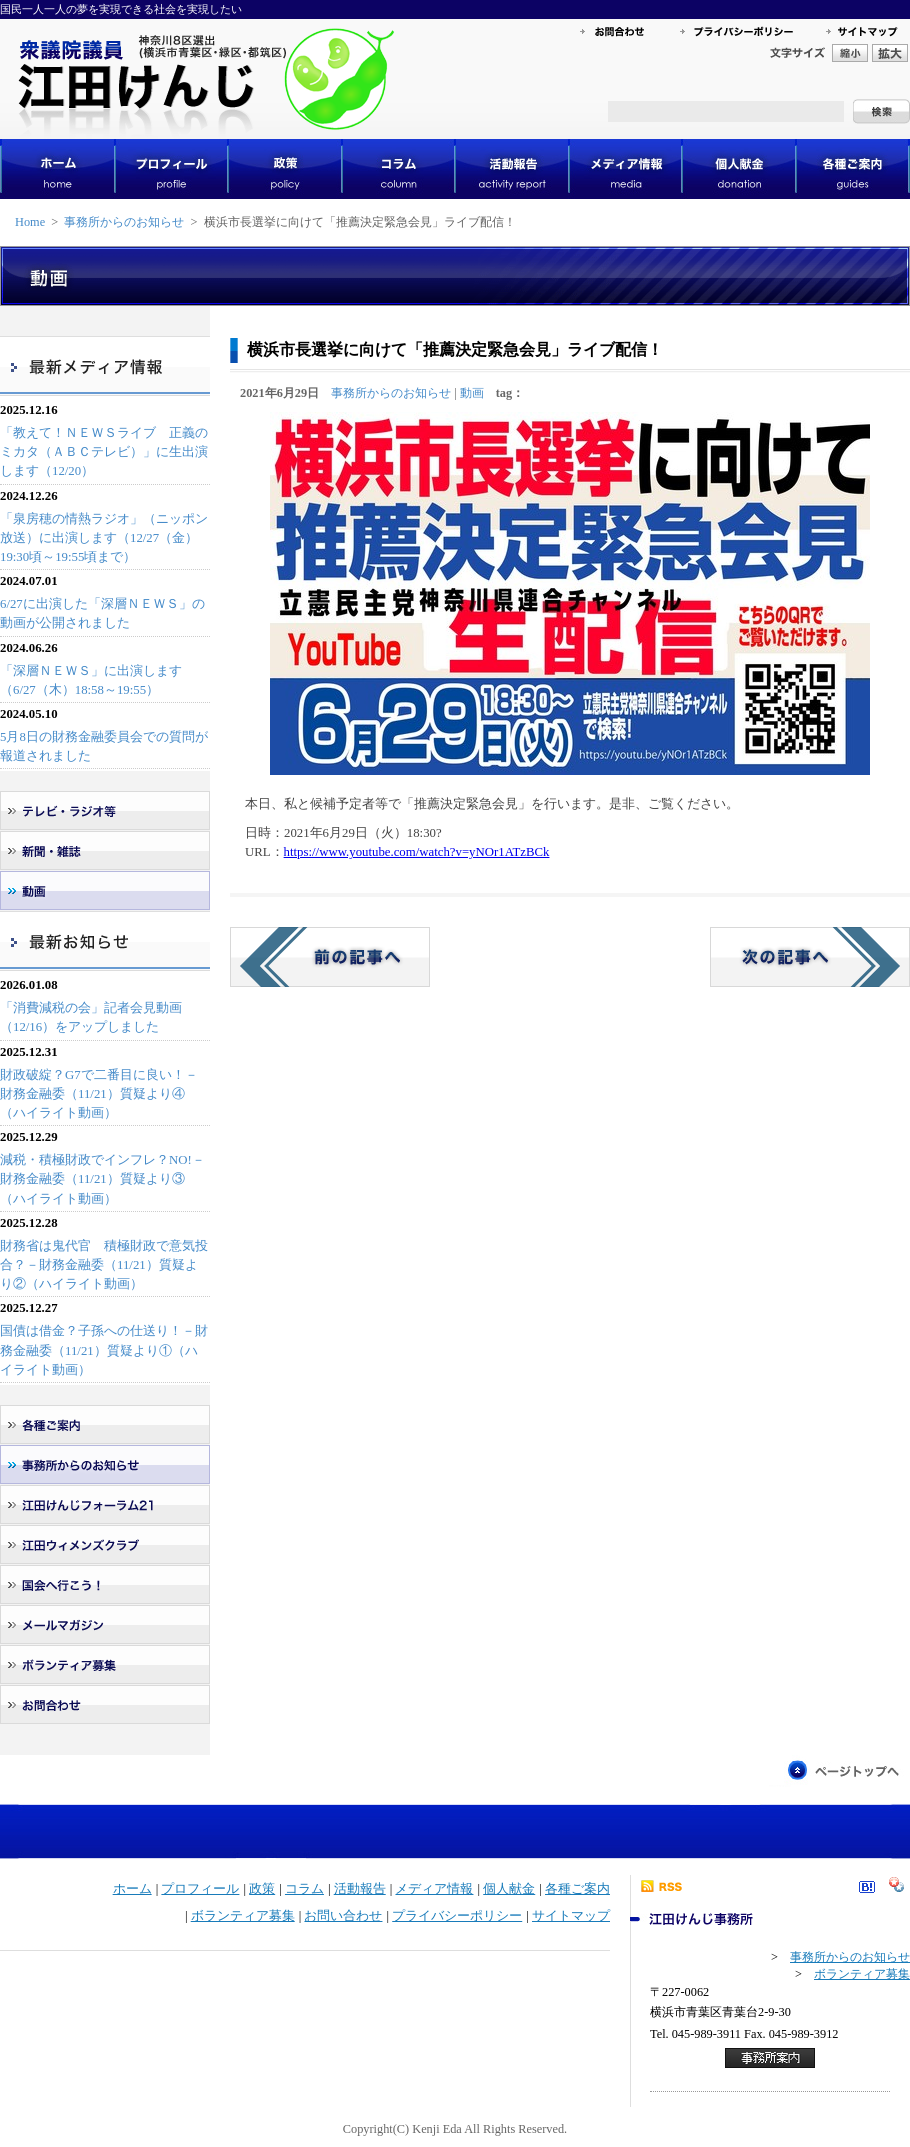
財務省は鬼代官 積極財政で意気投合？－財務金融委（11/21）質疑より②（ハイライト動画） (104, 1265)
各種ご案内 (577, 1889)
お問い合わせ (343, 1916)
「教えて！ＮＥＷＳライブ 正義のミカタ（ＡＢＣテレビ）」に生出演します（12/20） (104, 452)
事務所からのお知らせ (124, 222)
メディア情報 (434, 1889)
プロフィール (200, 1889)
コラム (304, 1889)
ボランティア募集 (243, 1916)
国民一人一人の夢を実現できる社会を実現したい (121, 9)
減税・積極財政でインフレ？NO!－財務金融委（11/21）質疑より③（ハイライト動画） (102, 1179)
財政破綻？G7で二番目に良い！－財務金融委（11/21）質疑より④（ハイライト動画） (99, 1094)
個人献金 (509, 1889)
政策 (262, 1889)
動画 (472, 393)
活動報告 (360, 1889)
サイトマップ (571, 1916)
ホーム (132, 1889)
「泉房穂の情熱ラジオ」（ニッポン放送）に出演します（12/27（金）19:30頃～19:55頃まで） (104, 538)
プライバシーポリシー (457, 1916)
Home (30, 222)
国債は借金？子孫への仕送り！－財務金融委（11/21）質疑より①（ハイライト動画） (104, 1350)
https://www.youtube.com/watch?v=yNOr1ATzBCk (417, 852)
